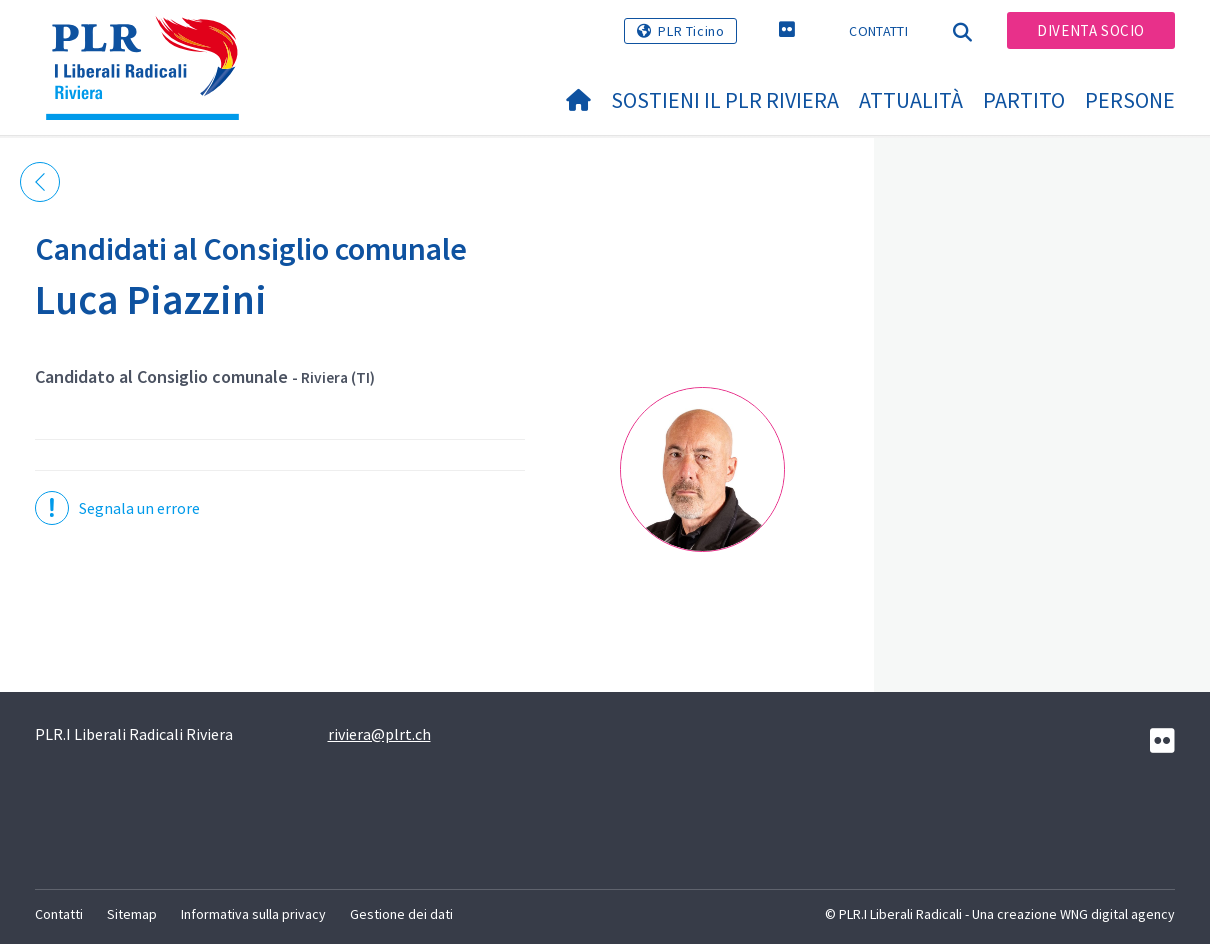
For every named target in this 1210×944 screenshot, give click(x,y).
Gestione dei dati (401, 914)
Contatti (878, 31)
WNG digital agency (1117, 914)
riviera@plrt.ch (379, 734)
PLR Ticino (691, 31)
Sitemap (132, 914)
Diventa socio (1091, 30)
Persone (1130, 100)
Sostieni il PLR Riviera (725, 100)
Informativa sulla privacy (253, 914)
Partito (1024, 100)
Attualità (911, 100)
